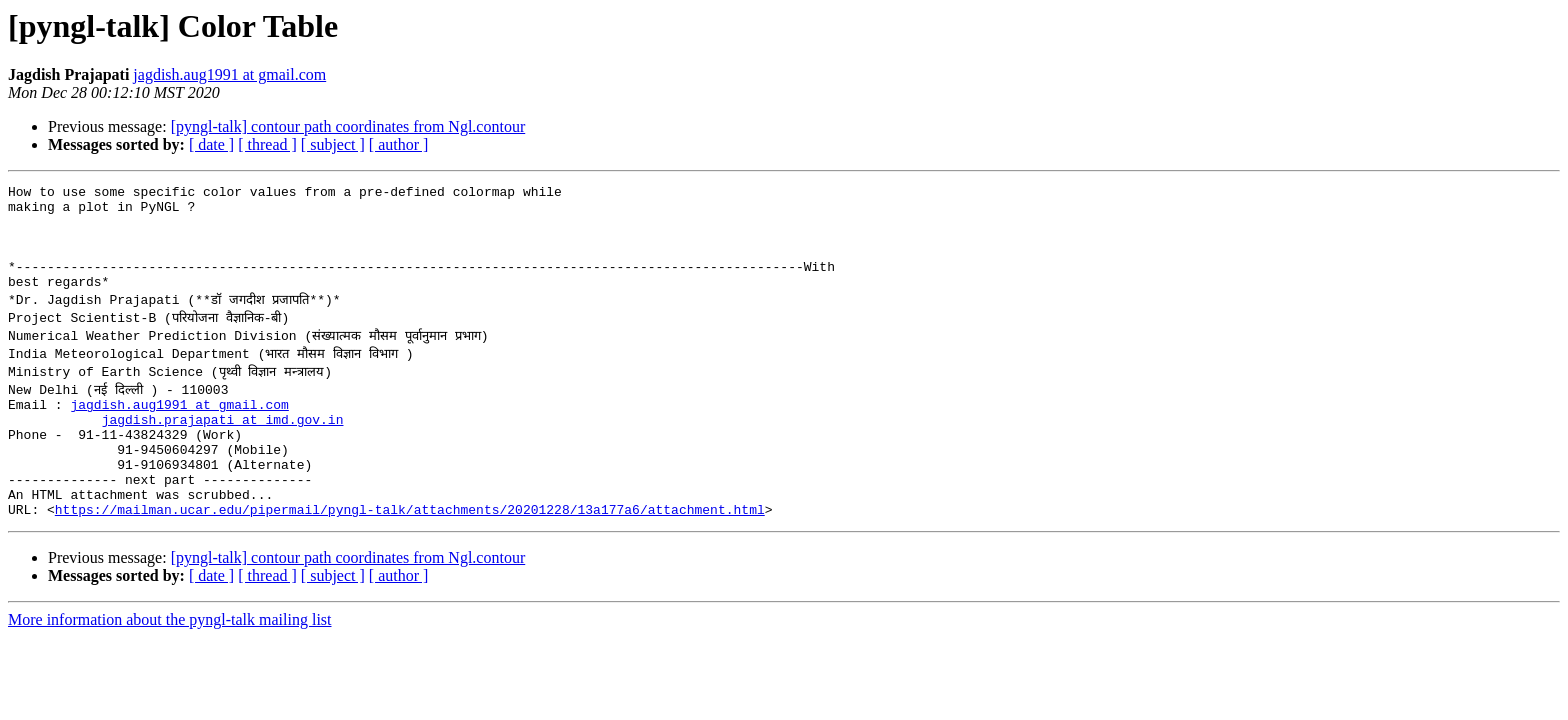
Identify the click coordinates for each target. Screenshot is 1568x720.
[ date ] (211, 144)
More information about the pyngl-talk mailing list (170, 664)
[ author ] (399, 144)
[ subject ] (333, 144)
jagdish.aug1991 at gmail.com (229, 74)
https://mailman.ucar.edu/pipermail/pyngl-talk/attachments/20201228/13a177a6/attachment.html (410, 554)
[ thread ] (267, 144)
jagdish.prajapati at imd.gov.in (223, 446)
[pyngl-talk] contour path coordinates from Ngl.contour (348, 126)
